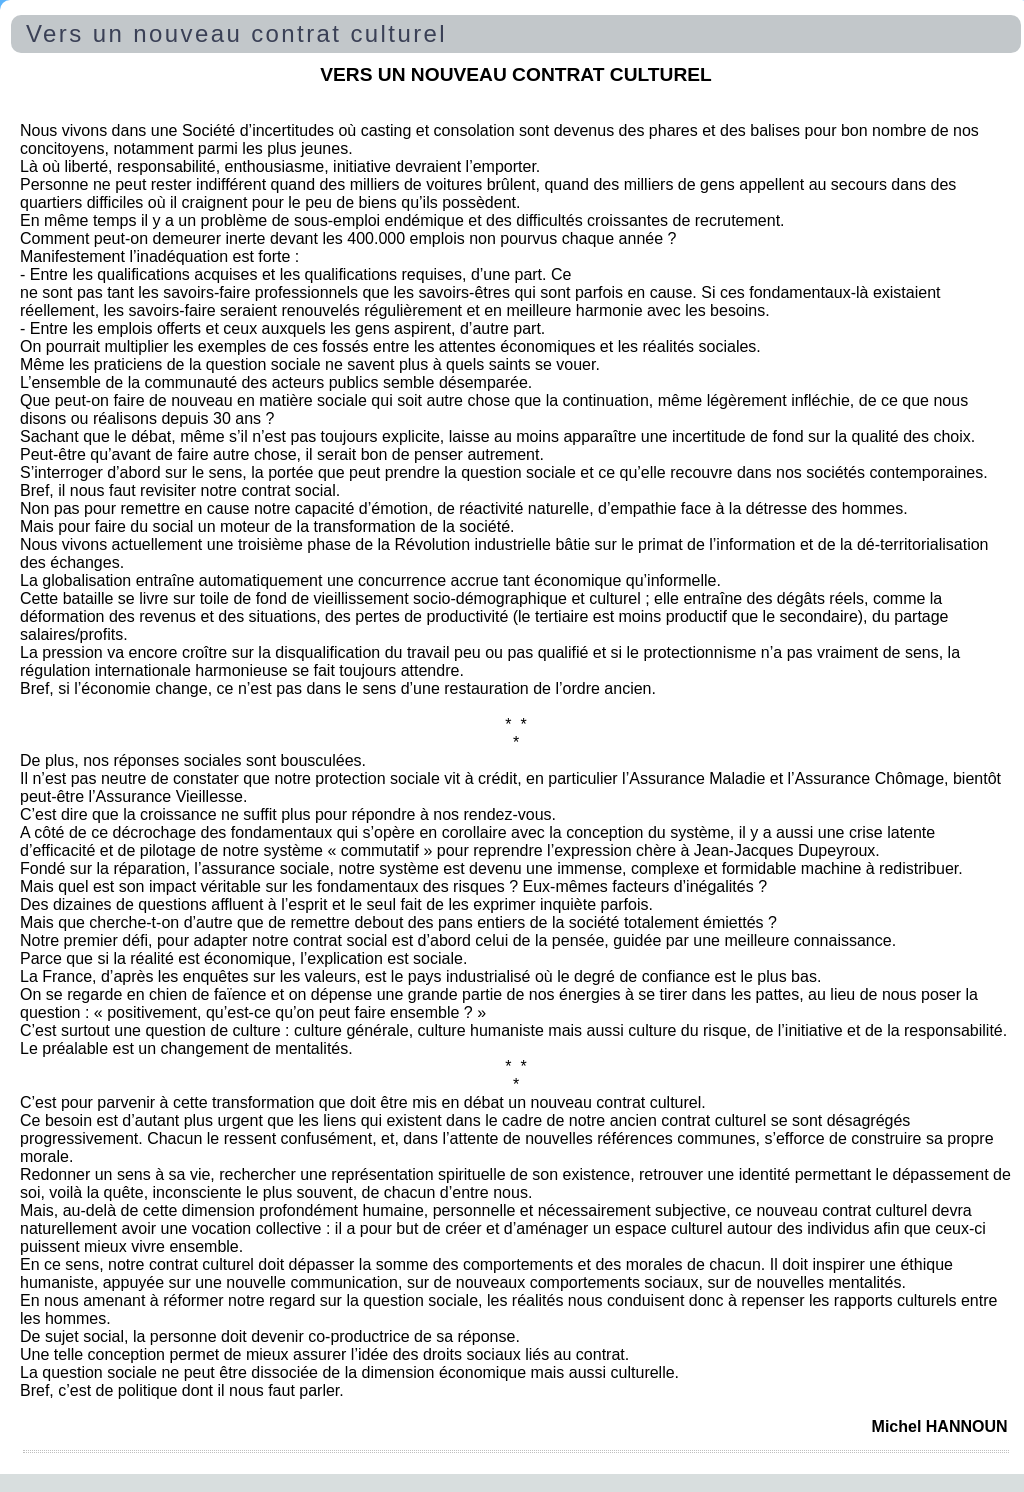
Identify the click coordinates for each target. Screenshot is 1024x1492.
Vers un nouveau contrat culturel (236, 33)
